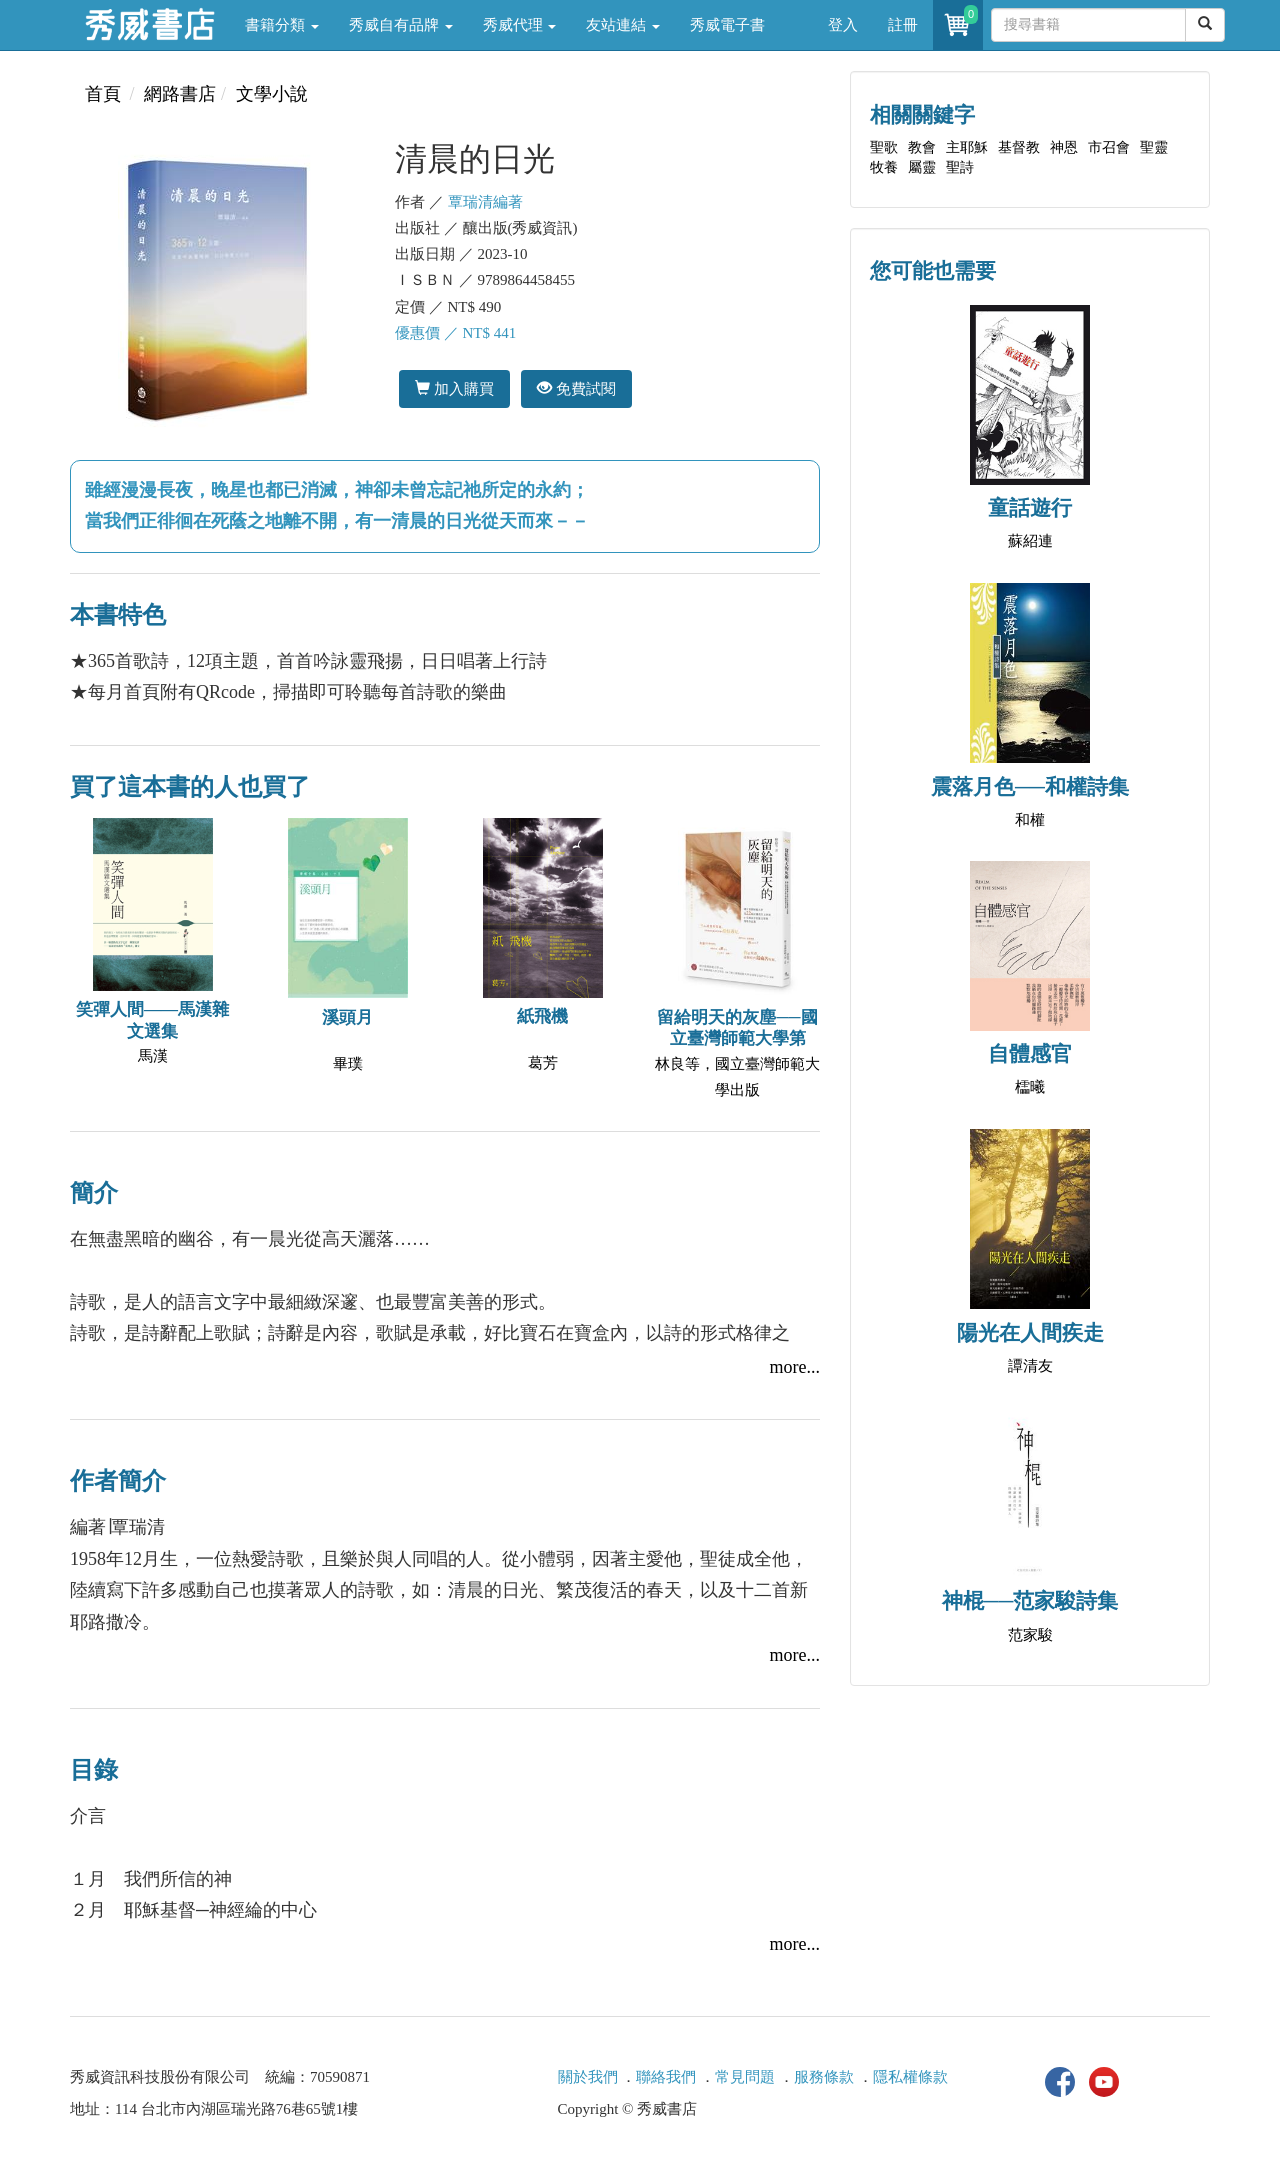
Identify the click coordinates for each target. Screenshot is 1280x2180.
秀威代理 (520, 25)
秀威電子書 (727, 25)
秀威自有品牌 (401, 25)
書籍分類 (282, 25)
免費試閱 (576, 388)
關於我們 (588, 2077)
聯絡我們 (666, 2077)
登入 (843, 25)
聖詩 (960, 167)
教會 (922, 147)
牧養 (884, 167)
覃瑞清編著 (485, 202)
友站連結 (623, 25)
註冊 (903, 25)
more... (795, 1367)
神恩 (1064, 147)
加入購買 (454, 388)
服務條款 (824, 2077)
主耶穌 (967, 147)
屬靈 (922, 167)
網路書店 (180, 94)
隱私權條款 (910, 2077)
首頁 (103, 94)
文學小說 (272, 94)
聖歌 (884, 147)
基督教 (1019, 147)
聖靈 (1154, 147)
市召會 (1109, 147)
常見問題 (745, 2077)
